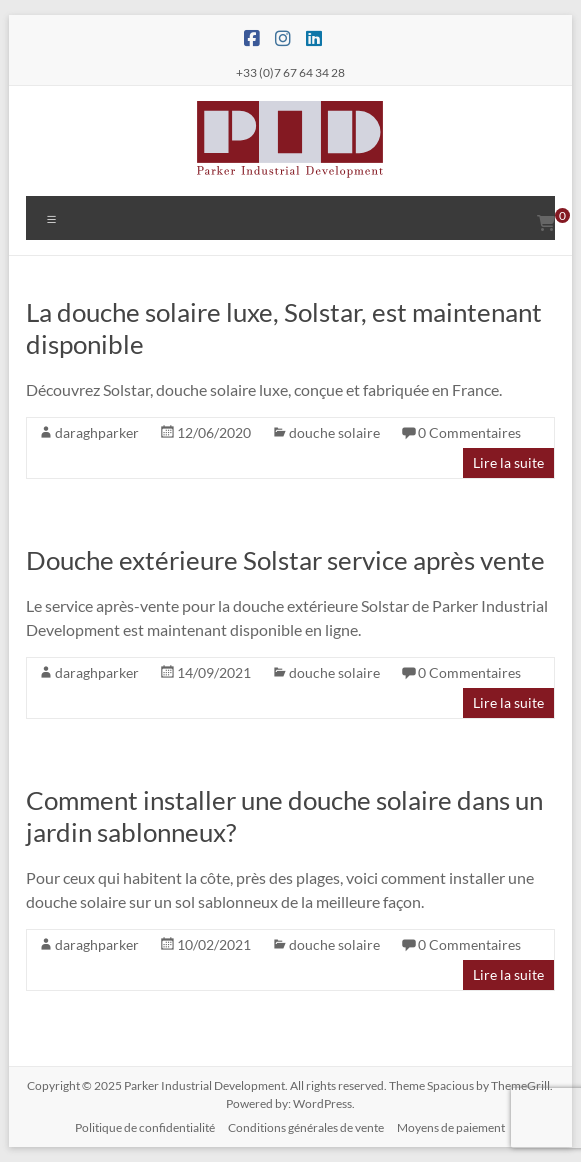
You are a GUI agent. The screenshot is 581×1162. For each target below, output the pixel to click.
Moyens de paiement (451, 1127)
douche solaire (334, 432)
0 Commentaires (469, 432)
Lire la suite (508, 462)
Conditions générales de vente (306, 1127)
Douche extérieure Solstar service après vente (285, 560)
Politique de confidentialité (145, 1127)
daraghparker (97, 432)
